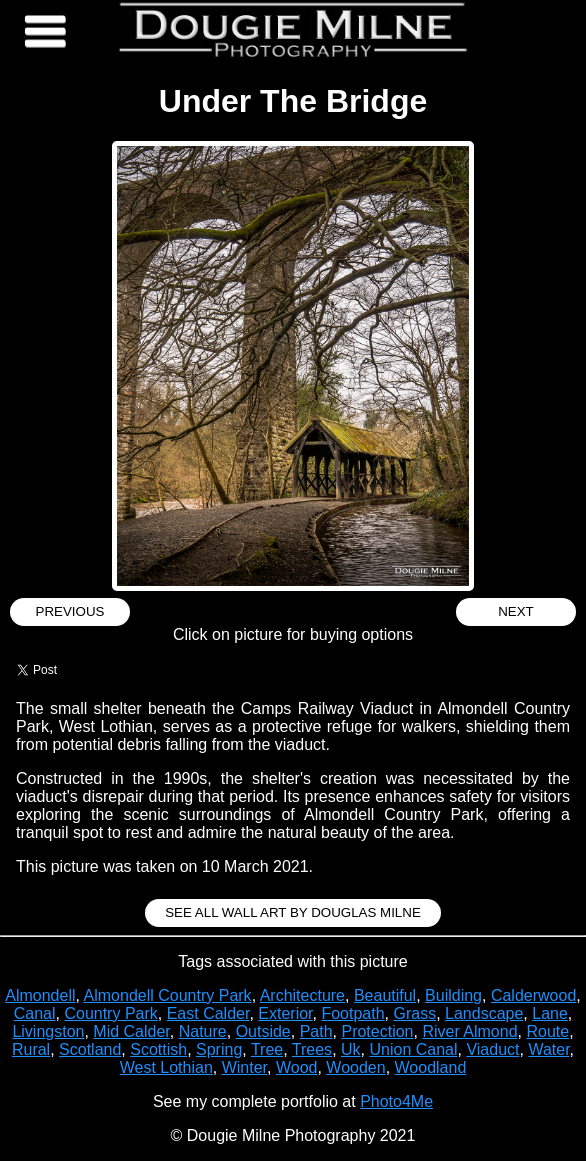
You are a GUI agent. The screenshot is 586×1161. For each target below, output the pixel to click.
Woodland (431, 1067)
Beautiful (385, 995)
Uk (351, 1049)
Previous (70, 611)
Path (316, 1031)
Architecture (302, 995)
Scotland (90, 1049)
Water (548, 1049)
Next (516, 611)
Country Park (110, 1013)
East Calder (208, 1013)
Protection (377, 1031)
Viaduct (492, 1049)
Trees (312, 1049)
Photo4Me (396, 1101)
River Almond (469, 1031)
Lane (550, 1013)
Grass (414, 1013)
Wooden (355, 1067)
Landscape (484, 1013)
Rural (31, 1049)
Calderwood (533, 995)
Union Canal (413, 1049)
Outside (263, 1031)
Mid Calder (131, 1031)
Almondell (40, 995)
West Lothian (166, 1067)
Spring (219, 1049)
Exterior (285, 1013)
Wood (297, 1067)
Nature (203, 1031)
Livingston (48, 1031)
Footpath (352, 1013)
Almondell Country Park (168, 995)
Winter (244, 1067)
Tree (267, 1049)
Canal (35, 1013)
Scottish (158, 1049)
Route (547, 1031)
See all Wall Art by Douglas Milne (293, 912)
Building (453, 995)
